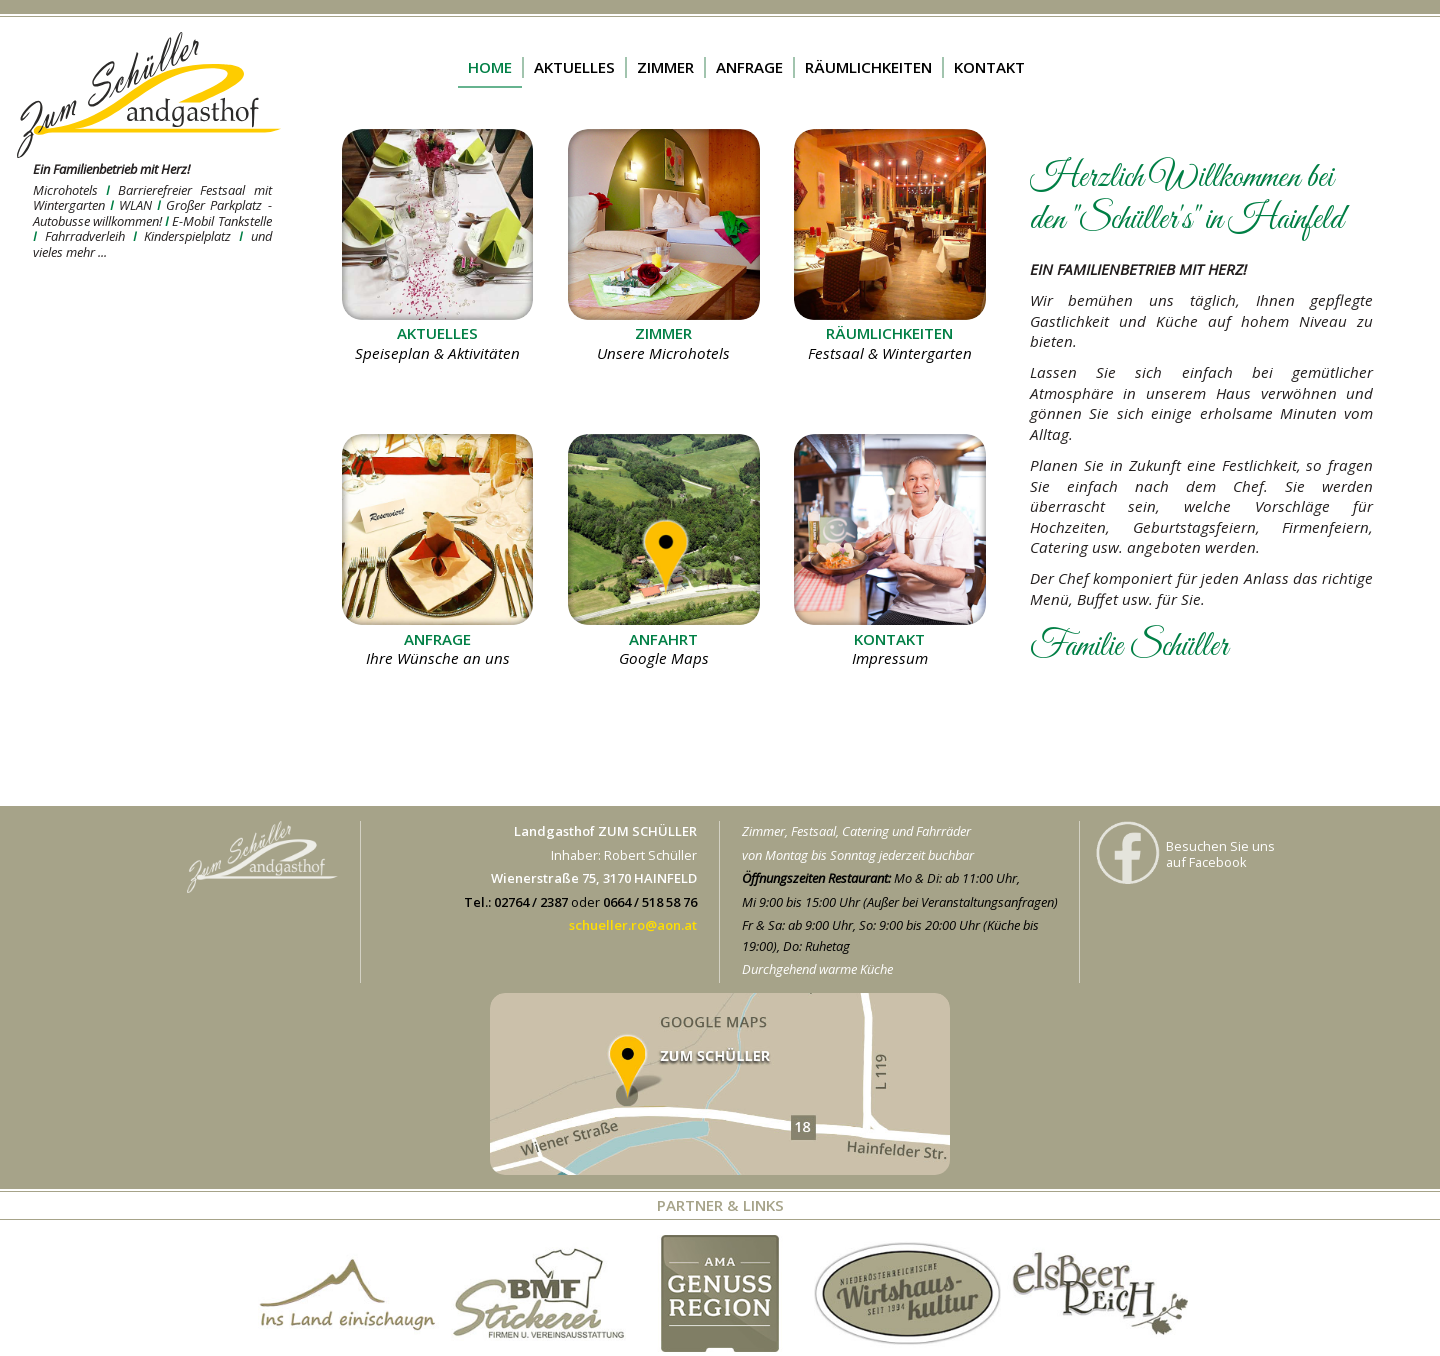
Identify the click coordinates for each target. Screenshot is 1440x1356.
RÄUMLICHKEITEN (868, 67)
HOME (490, 67)
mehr (137, 128)
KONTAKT (989, 67)
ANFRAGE (749, 67)
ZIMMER (665, 67)
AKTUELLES (574, 67)
